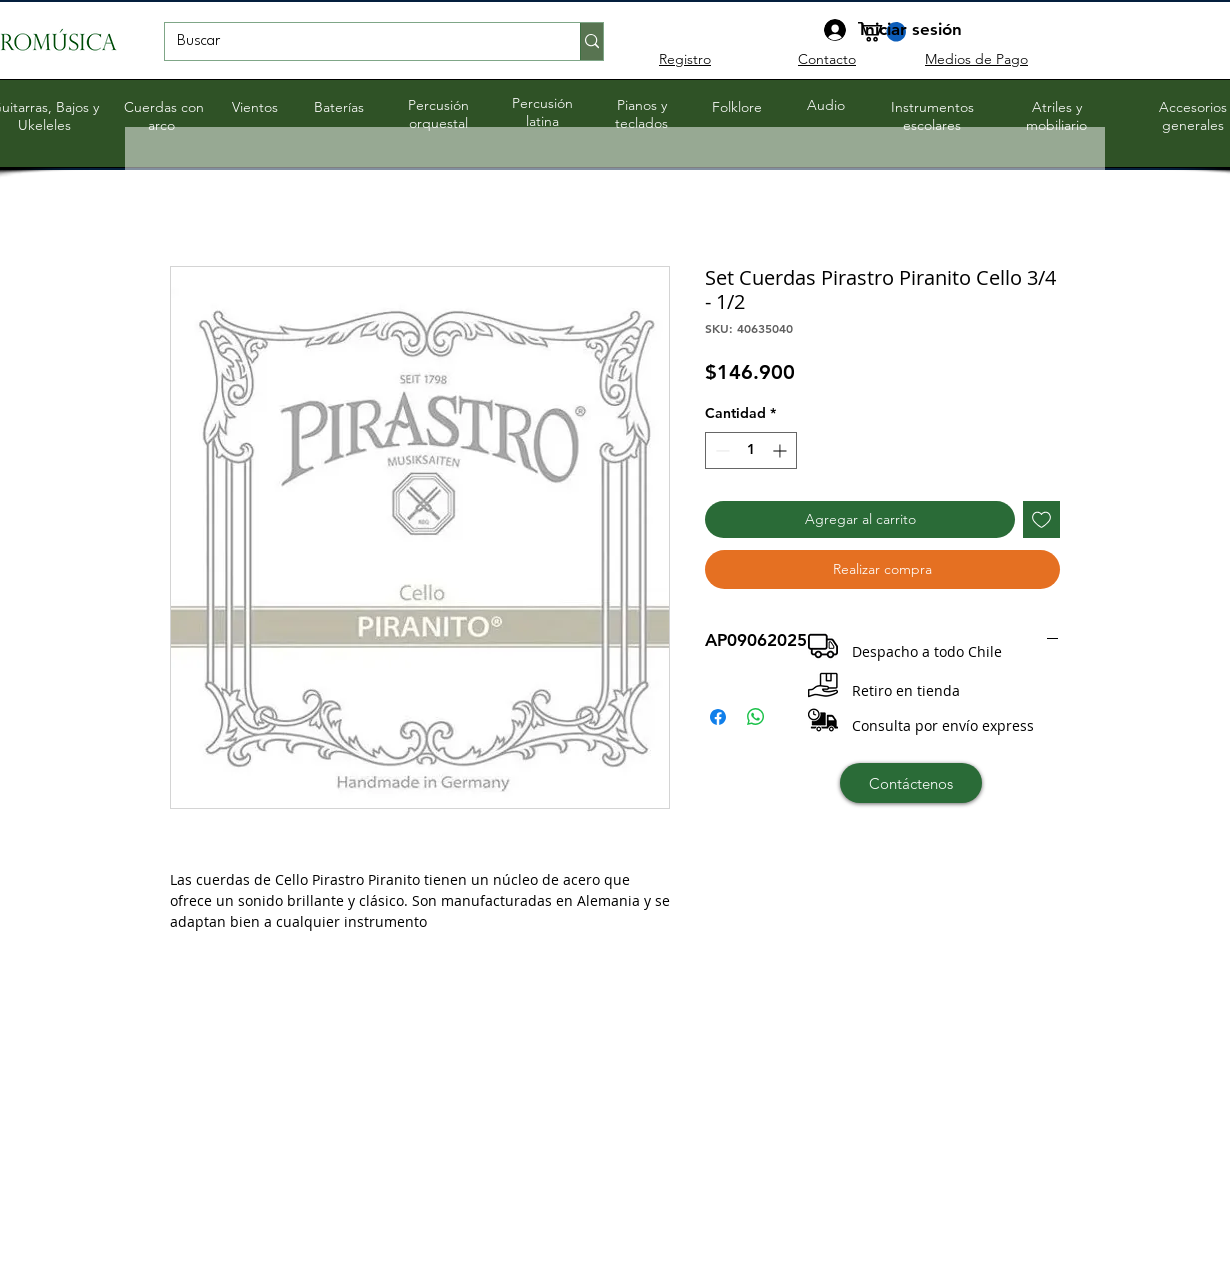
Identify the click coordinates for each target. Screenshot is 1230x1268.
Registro (685, 59)
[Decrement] (720, 450)
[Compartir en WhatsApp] (756, 717)
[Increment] (781, 450)
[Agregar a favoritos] (1041, 519)
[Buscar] (357, 42)
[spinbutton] (751, 450)
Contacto (827, 59)
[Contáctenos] (911, 783)
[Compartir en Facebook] (718, 717)
